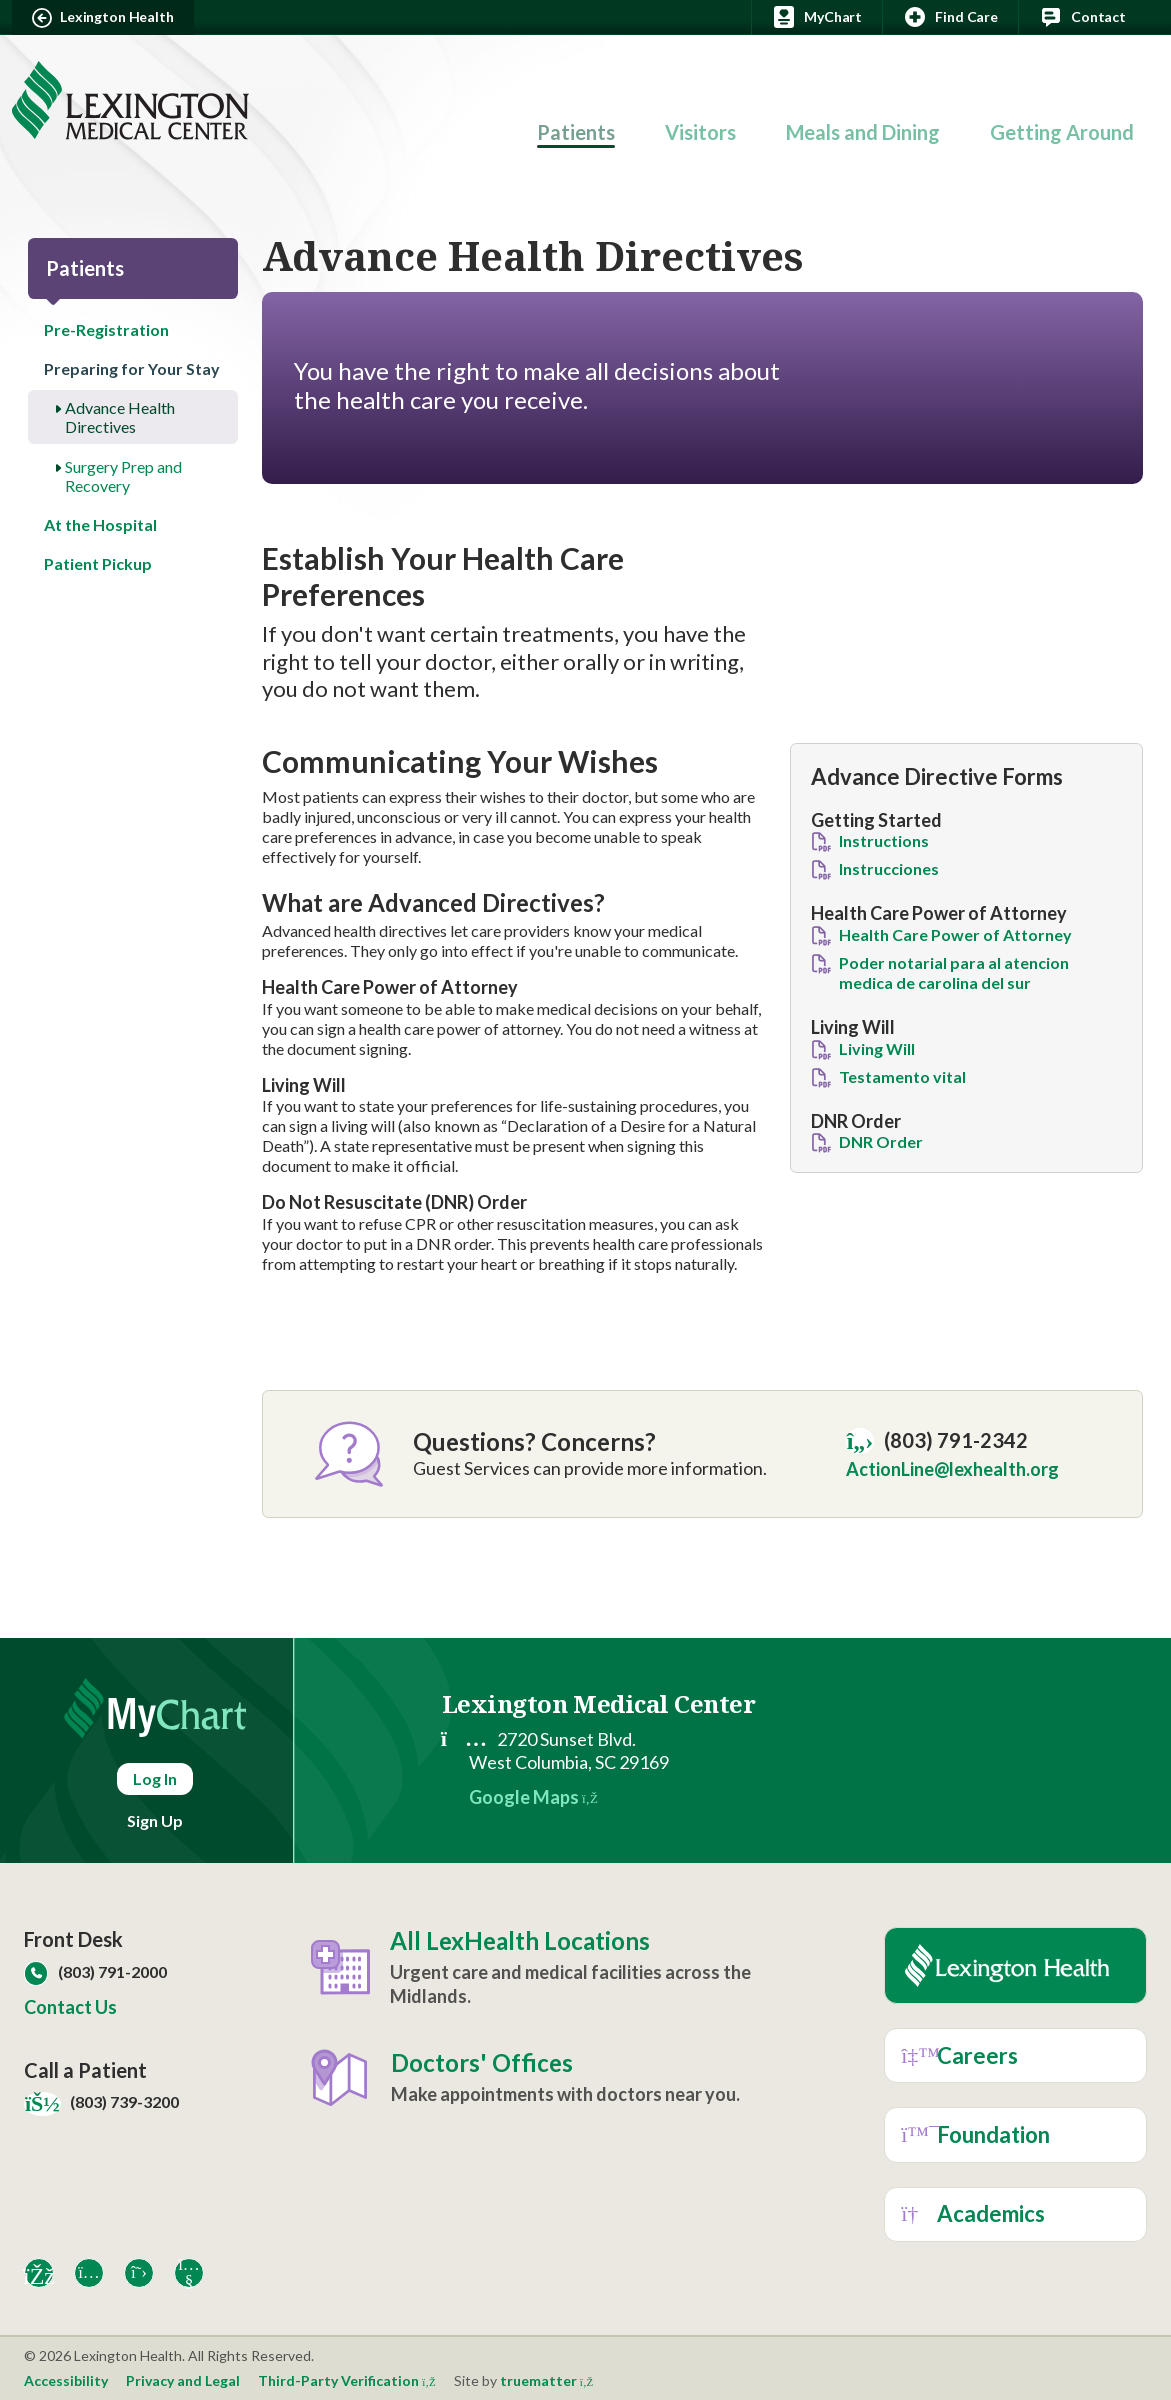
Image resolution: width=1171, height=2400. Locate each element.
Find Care (950, 17)
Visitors (700, 132)
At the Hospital (100, 524)
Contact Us (70, 2007)
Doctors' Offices (482, 2063)
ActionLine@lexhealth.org (952, 1469)
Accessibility (66, 2380)
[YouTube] (189, 2273)
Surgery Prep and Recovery (123, 476)
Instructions (884, 840)
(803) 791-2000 (95, 1971)
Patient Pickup (98, 563)
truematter (547, 2380)
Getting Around (1062, 132)
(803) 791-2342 (937, 1441)
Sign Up (155, 1820)
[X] (139, 2273)
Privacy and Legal (183, 2380)
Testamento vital (902, 1076)
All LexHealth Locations (520, 1941)
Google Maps (533, 1797)
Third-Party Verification (347, 2380)
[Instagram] (89, 2273)
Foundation (975, 2134)
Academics (973, 2213)
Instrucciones (889, 868)
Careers (959, 2055)
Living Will (877, 1048)
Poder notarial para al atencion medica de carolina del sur (954, 972)
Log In (155, 1778)
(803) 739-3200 (101, 2101)
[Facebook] (39, 2273)
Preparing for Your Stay (132, 368)
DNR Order (881, 1141)
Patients (576, 132)
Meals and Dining (863, 132)
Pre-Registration (106, 329)
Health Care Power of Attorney (955, 934)
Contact (1082, 17)
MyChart (817, 17)
